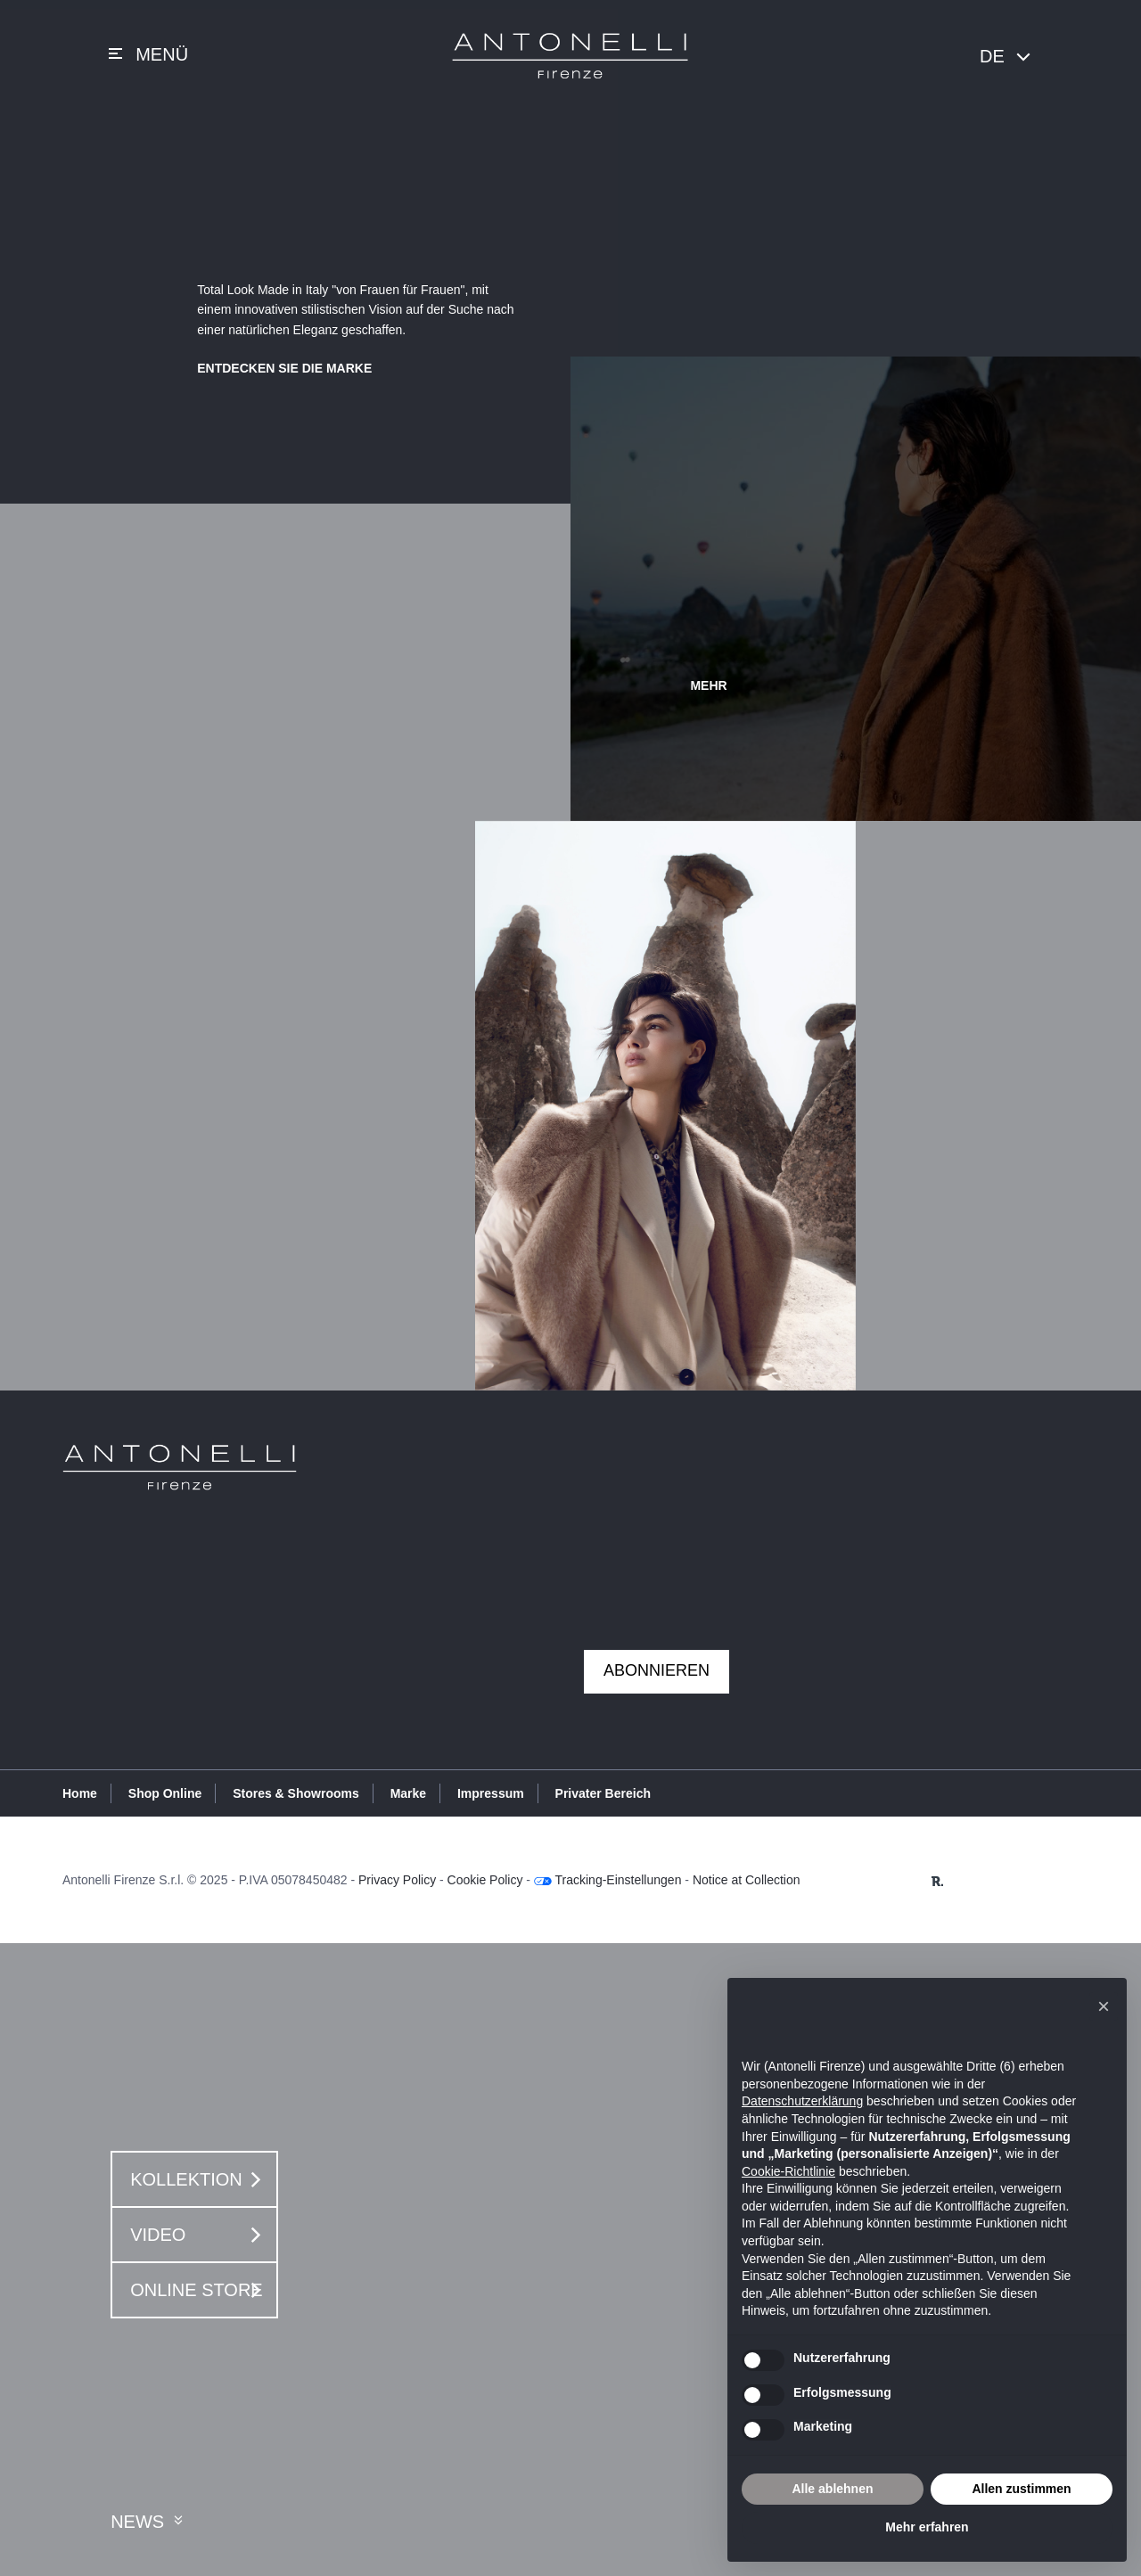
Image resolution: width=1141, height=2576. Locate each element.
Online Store (199, 2290)
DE (1006, 57)
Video (199, 2234)
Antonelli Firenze (570, 55)
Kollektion (199, 2179)
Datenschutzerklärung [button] (802, 2101)
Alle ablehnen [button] (832, 2489)
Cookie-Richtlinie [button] (788, 2171)
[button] (1103, 2006)
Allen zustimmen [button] (1021, 2489)
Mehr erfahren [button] (926, 2527)
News (149, 2521)
